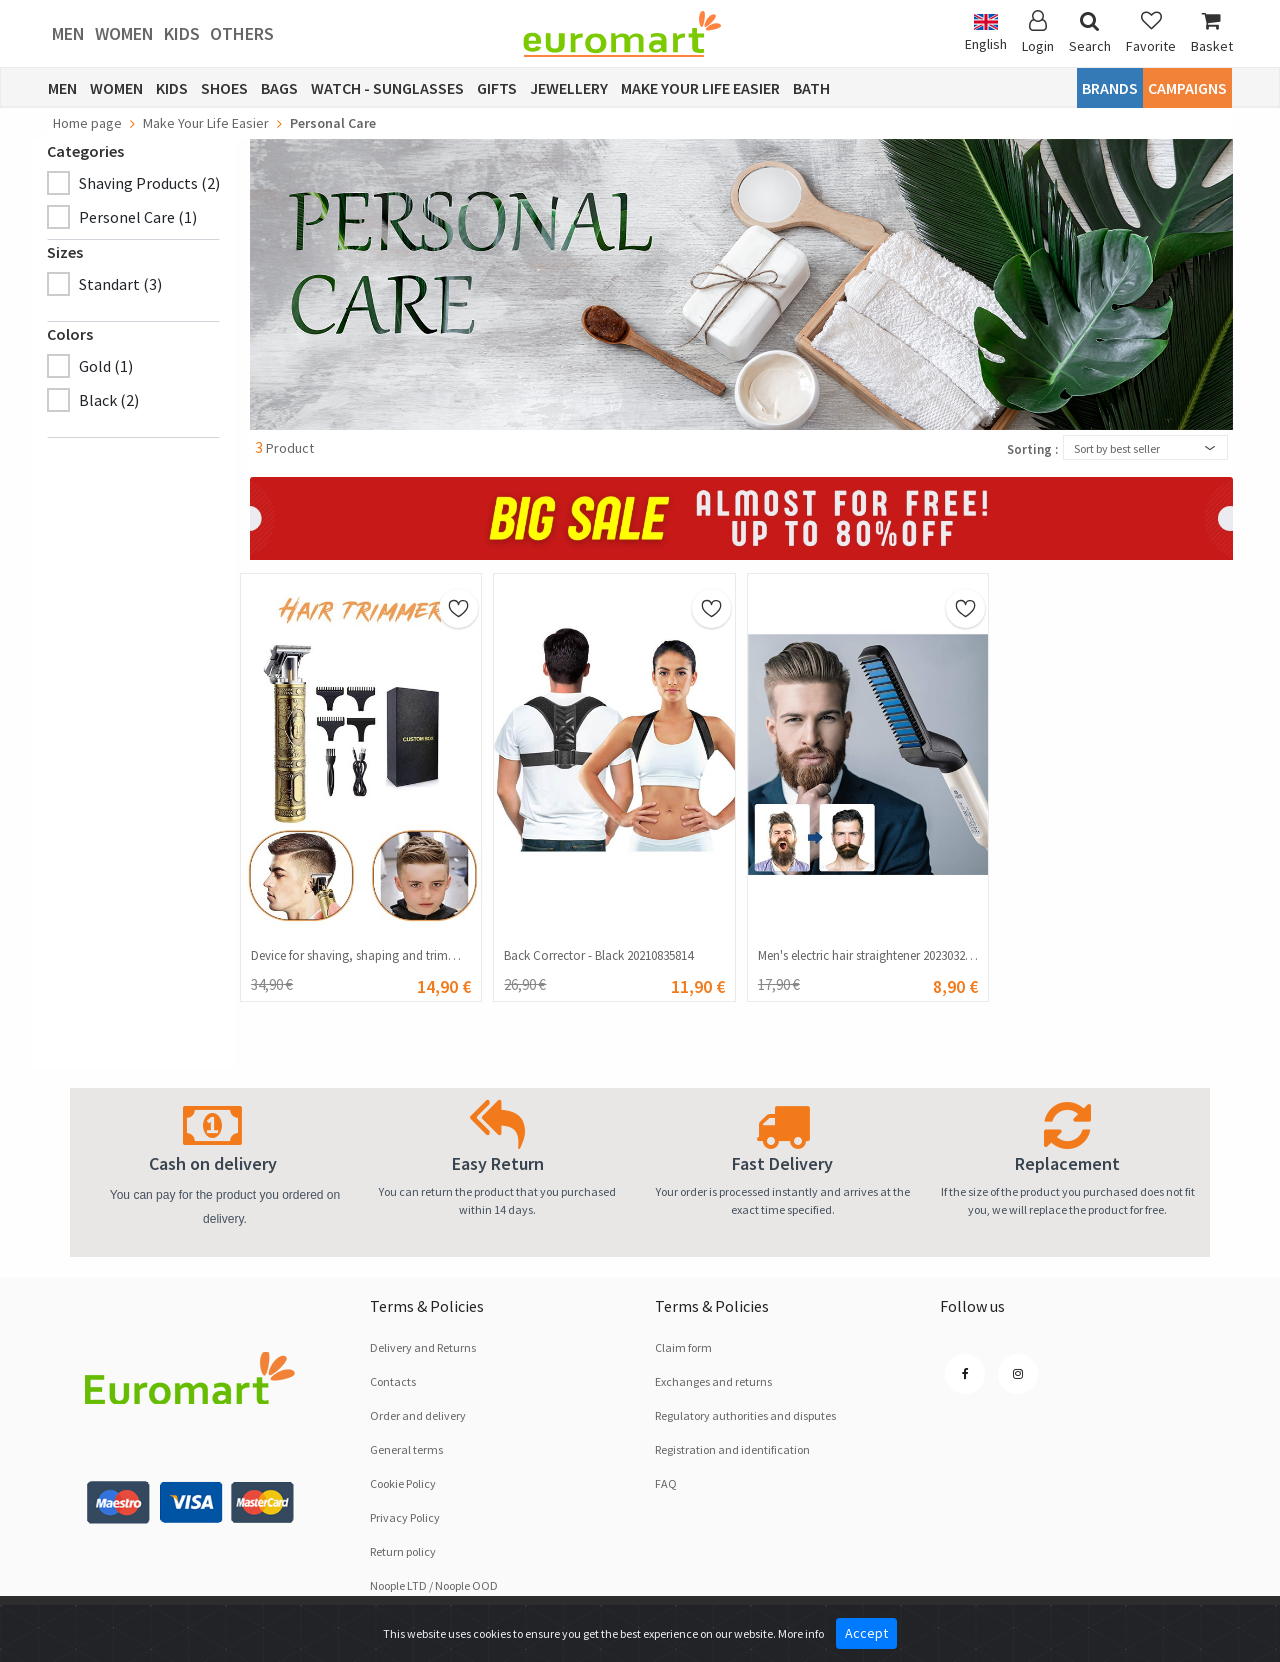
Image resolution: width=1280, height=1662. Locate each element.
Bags (279, 88)
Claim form (683, 1347)
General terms (406, 1449)
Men (68, 33)
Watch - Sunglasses (387, 88)
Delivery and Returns (423, 1347)
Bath (811, 88)
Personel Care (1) (138, 217)
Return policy (403, 1551)
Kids (182, 33)
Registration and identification (732, 1449)
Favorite (1151, 32)
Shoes (224, 88)
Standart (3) (120, 284)
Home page (87, 123)
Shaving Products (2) (149, 183)
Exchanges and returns (713, 1381)
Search (1090, 32)
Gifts (497, 88)
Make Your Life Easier (700, 88)
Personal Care (333, 123)
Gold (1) (106, 366)
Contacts (393, 1381)
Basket (1212, 32)
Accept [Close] (866, 1633)
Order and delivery (418, 1415)
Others (242, 33)
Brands (1110, 88)
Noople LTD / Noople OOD (434, 1585)
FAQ (666, 1483)
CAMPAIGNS (1187, 88)
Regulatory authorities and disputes (745, 1415)
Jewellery (569, 88)
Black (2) (109, 400)
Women (124, 33)
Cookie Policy (403, 1483)
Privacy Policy (405, 1517)
